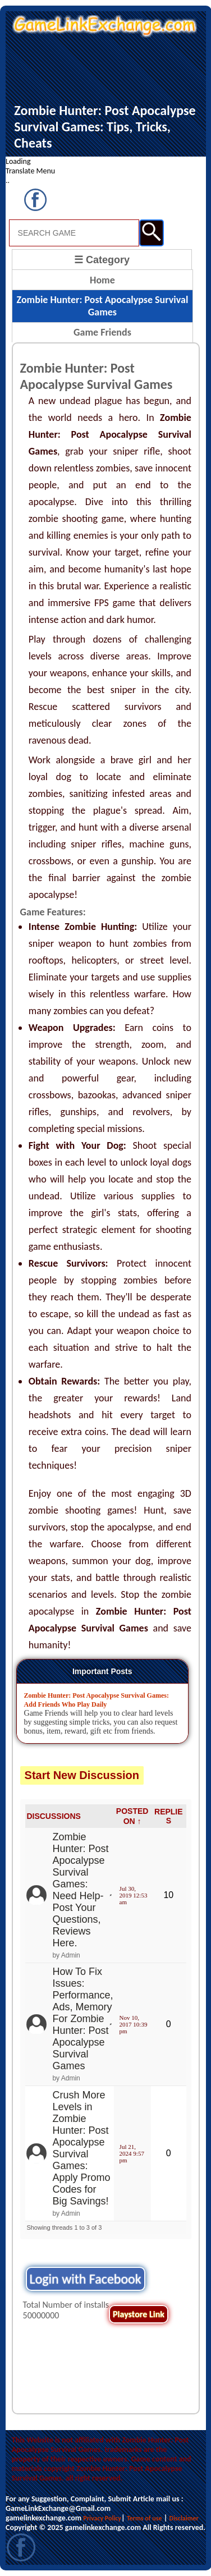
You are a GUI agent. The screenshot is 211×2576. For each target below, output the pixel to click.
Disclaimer (184, 2518)
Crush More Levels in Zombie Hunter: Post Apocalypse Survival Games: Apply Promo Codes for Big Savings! (81, 2148)
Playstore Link (138, 2314)
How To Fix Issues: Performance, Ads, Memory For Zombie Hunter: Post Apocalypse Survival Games (82, 2018)
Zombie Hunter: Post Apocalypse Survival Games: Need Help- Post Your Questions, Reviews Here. (80, 1890)
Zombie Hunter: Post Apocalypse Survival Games (103, 306)
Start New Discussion (82, 1775)
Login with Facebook (85, 2279)
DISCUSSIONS (53, 1816)
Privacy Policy (102, 2518)
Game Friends (102, 332)
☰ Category (102, 259)
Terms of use (144, 2518)
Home (102, 280)
